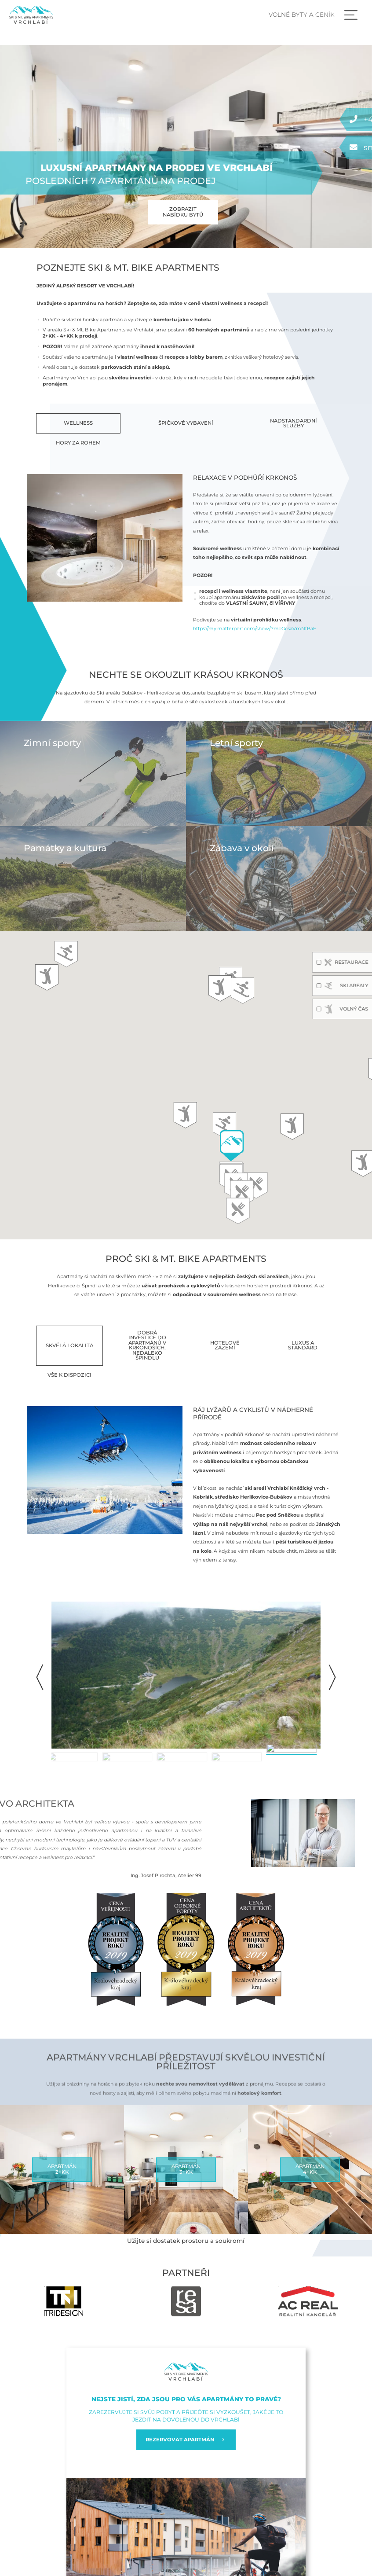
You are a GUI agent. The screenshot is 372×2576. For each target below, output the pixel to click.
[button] (332, 1677)
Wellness (78, 423)
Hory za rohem (78, 443)
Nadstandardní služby (293, 423)
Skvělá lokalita (69, 1345)
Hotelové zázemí (225, 1345)
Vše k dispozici (69, 1375)
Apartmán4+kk (310, 2169)
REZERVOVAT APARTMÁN (186, 2439)
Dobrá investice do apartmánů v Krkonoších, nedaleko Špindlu (147, 1345)
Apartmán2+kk (62, 2169)
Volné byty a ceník (302, 14)
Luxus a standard (302, 1345)
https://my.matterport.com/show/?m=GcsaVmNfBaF (254, 628)
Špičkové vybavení (185, 423)
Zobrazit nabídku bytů (183, 212)
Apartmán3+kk (186, 2169)
